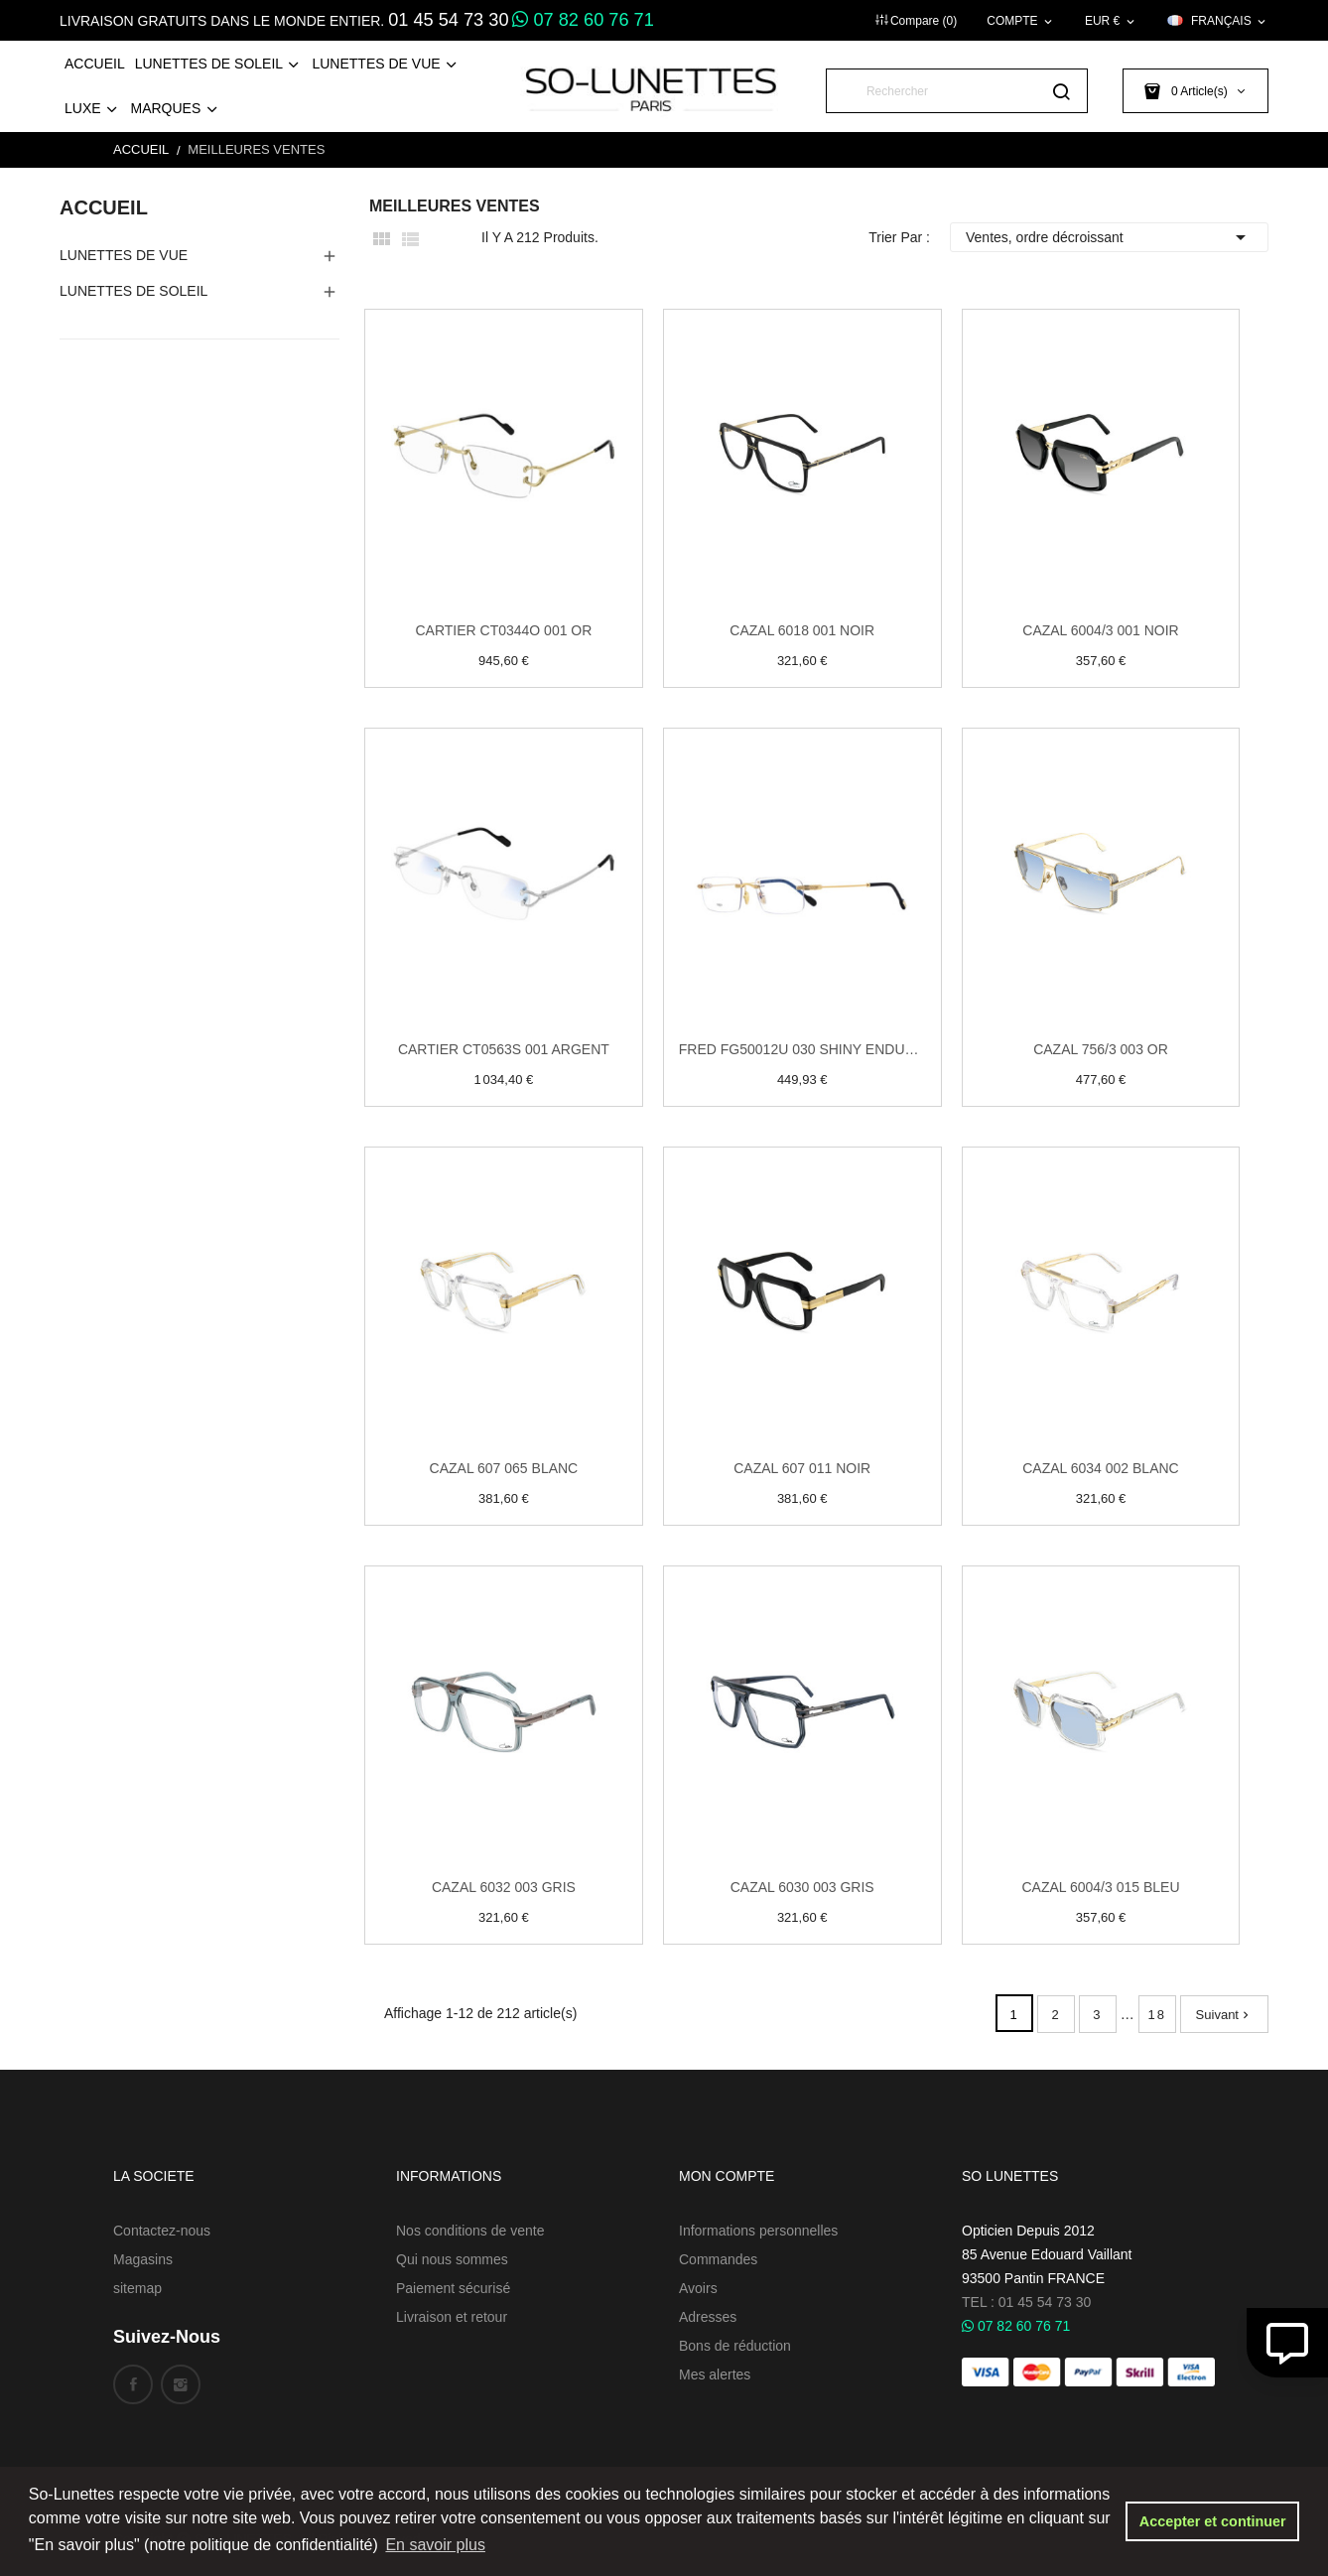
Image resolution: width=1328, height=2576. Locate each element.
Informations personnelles (758, 2230)
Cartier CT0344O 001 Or (503, 630)
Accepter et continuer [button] (1212, 2521)
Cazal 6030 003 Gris (802, 1887)
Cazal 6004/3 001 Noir (1100, 630)
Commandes (718, 2259)
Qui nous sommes (452, 2259)
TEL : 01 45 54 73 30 (1026, 2302)
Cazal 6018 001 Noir (802, 630)
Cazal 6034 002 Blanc (1100, 1468)
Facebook (133, 2384)
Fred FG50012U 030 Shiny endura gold (802, 1049)
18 (1156, 2014)
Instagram (180, 2384)
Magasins (143, 2259)
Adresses (707, 2317)
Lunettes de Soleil (133, 291)
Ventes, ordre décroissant (1109, 237)
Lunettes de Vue (124, 255)
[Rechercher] (957, 90)
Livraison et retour (451, 2317)
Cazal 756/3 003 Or (1100, 1049)
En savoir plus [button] (435, 2544)
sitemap (137, 2288)
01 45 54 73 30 (448, 20)
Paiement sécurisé (453, 2288)
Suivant (1224, 2014)
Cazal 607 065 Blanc (504, 1468)
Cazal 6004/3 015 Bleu (1100, 1887)
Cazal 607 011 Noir (801, 1468)
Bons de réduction (735, 2346)
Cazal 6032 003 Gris (504, 1887)
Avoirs (698, 2288)
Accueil (104, 207)
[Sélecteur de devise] (1111, 21)
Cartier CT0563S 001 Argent (503, 1049)
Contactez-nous (161, 2230)
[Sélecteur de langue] (1217, 21)
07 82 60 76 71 (582, 20)
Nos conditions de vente (470, 2230)
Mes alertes (714, 2374)
